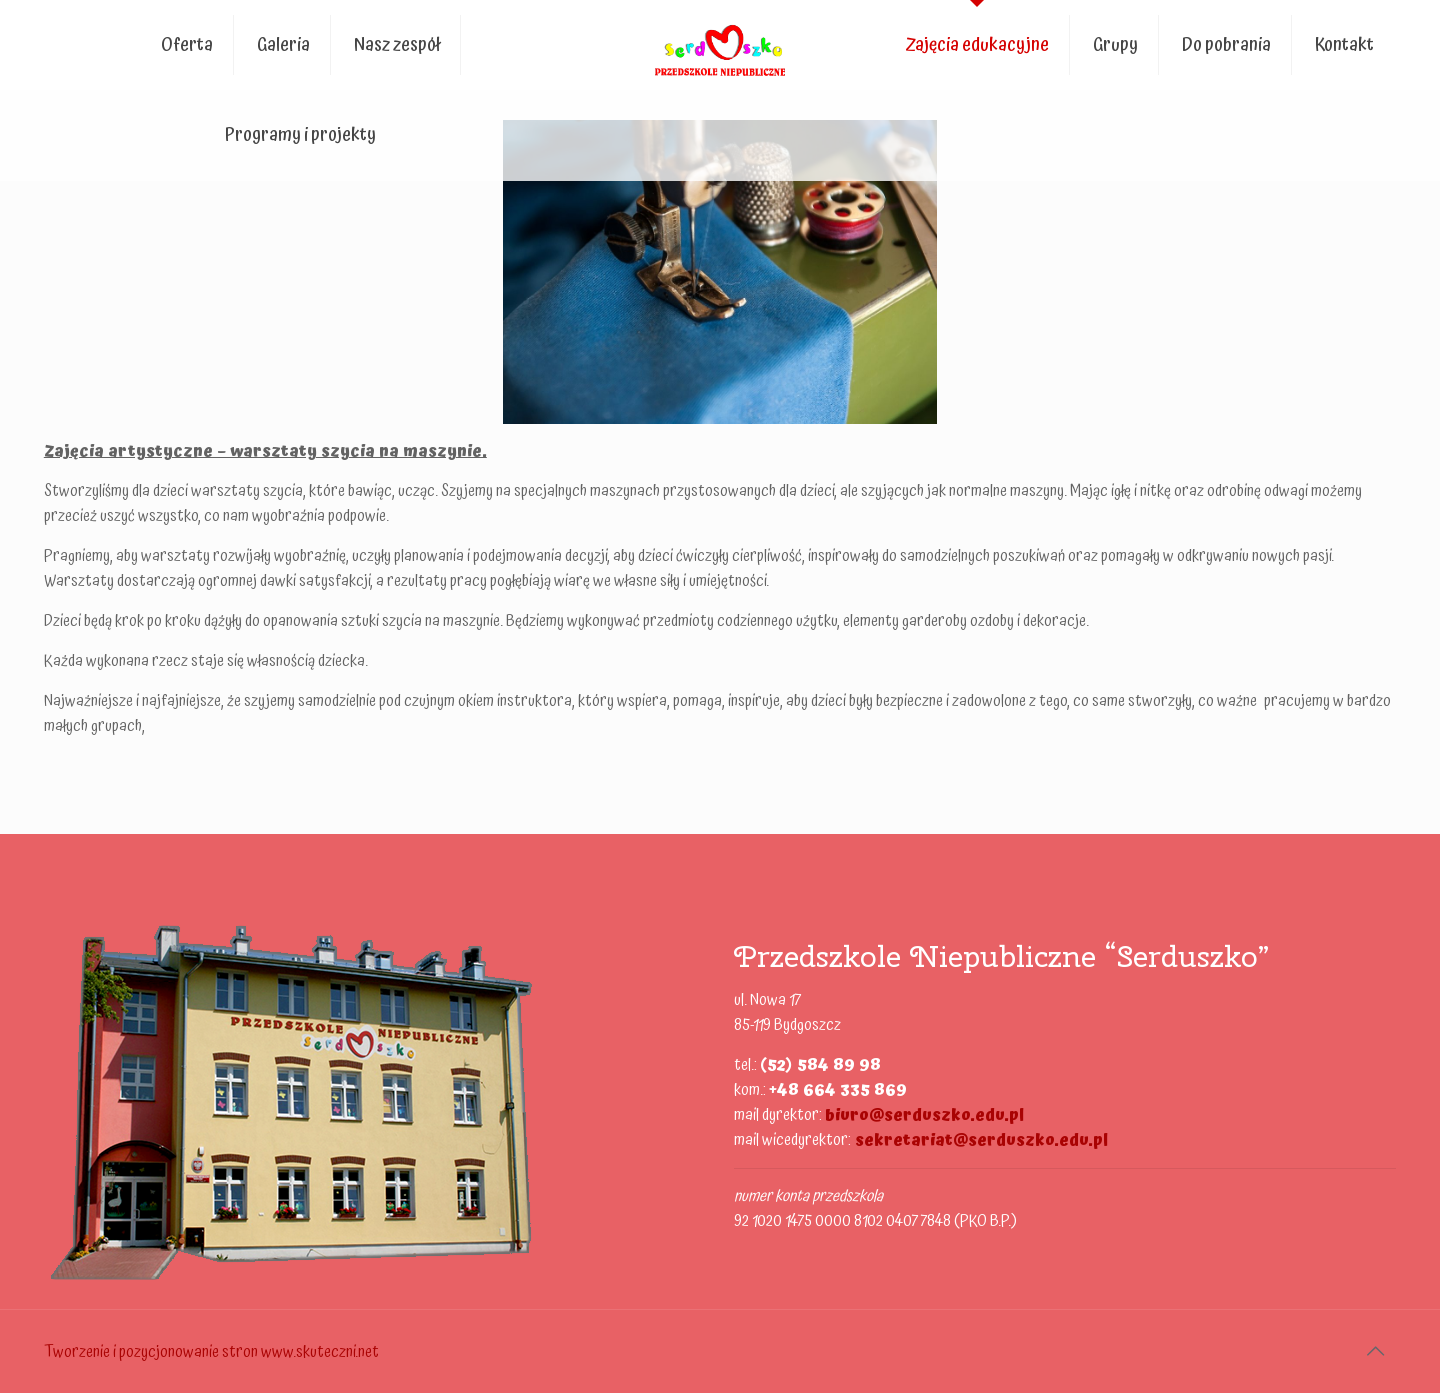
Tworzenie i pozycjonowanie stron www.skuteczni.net (211, 1352)
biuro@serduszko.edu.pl (924, 1115)
